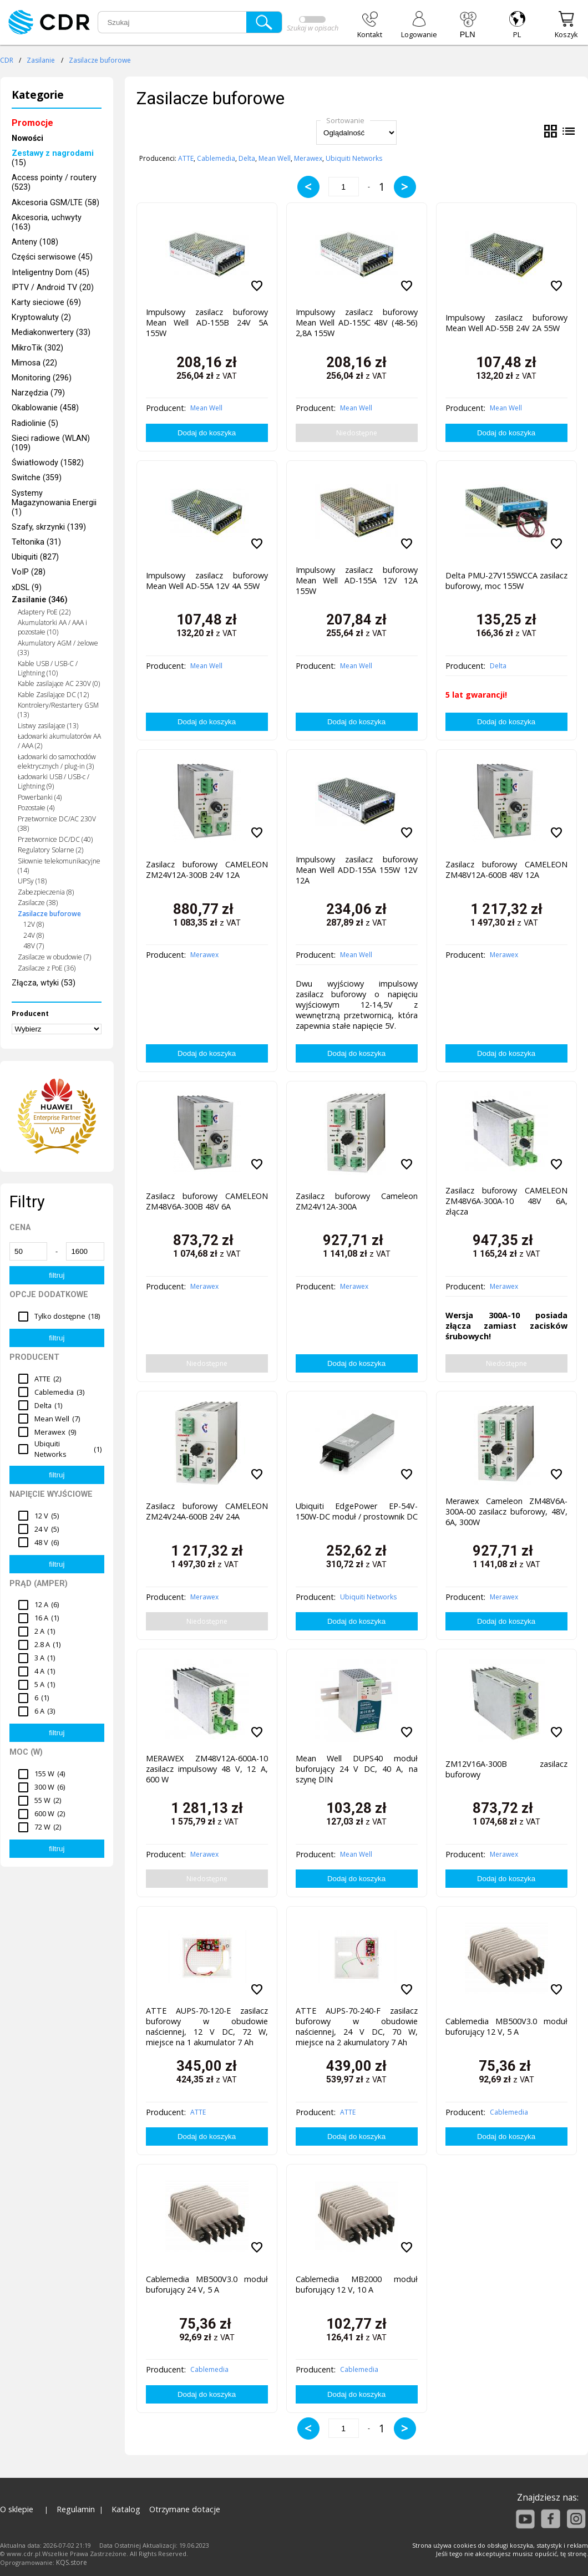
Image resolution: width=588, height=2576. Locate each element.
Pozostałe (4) (36, 807)
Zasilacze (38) (38, 902)
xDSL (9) (27, 587)
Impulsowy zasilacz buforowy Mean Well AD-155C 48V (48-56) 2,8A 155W (357, 322)
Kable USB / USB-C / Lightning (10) (48, 668)
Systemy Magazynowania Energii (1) (54, 503)
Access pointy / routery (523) (54, 182)
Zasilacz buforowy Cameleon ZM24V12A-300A (357, 1201)
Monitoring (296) (42, 378)
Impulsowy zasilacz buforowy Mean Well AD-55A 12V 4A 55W (207, 580)
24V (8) (33, 935)
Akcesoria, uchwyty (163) (47, 222)
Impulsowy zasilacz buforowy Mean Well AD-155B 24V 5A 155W (207, 322)
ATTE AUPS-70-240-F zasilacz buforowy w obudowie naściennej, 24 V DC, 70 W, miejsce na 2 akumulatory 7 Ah (357, 2024)
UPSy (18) (32, 881)
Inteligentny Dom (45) (50, 272)
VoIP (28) (28, 572)
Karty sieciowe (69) (46, 302)
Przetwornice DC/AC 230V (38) (57, 823)
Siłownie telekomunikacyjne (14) (59, 865)
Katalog (125, 2509)
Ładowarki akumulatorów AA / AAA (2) (59, 740)
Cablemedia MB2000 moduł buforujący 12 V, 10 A (357, 2284)
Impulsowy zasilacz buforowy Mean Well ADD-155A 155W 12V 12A (357, 870)
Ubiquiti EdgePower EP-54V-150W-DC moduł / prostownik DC (357, 1511)
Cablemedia (216, 158)
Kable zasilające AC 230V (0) (59, 683)
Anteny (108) (35, 242)
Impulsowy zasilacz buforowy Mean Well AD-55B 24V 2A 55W (506, 322)
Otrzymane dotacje (184, 2509)
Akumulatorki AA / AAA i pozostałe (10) (52, 627)
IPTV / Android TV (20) (53, 287)
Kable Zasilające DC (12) (53, 694)
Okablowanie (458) (45, 408)
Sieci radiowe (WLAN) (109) (51, 443)
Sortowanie (345, 120)
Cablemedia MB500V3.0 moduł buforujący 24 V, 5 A (207, 2284)
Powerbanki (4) (40, 797)
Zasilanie (41, 60)
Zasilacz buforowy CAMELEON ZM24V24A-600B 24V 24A (207, 1511)
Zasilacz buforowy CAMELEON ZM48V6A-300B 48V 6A (207, 1201)
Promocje (32, 123)
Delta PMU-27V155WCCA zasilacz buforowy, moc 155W (506, 580)
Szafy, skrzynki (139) (49, 527)
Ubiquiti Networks (354, 158)
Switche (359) (37, 477)
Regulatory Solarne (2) (50, 850)
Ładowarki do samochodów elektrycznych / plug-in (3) (57, 761)
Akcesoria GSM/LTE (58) (55, 202)
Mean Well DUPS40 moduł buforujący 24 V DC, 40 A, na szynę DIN (357, 1769)
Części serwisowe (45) (52, 257)
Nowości (27, 138)
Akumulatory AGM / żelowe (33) (58, 647)
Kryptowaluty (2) (41, 317)
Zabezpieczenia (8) (46, 892)
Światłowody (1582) (48, 463)
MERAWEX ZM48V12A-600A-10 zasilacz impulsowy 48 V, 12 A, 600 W (207, 1769)
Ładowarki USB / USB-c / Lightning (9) (53, 781)
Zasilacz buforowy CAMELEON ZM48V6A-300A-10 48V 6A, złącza (506, 1201)
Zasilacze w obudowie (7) (54, 957)
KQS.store (71, 2562)
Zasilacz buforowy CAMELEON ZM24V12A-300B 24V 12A (207, 869)
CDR (6, 60)
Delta (247, 158)
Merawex (308, 158)
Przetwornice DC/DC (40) (55, 839)
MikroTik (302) (37, 348)
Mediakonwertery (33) (51, 332)
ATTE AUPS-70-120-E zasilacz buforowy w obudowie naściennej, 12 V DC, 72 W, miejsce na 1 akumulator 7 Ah (207, 2024)
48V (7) (33, 946)
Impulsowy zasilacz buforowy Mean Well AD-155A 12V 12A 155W (357, 580)
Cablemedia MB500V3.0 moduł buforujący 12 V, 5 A (506, 2026)
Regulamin (76, 2509)
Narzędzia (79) (38, 393)
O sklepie (16, 2509)
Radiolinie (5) (35, 423)
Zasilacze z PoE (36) (46, 968)
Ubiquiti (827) (35, 557)
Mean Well (274, 158)
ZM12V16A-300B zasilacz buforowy (506, 1769)
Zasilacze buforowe (100, 60)
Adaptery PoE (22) (44, 612)
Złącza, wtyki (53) (43, 983)
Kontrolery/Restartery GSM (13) (58, 709)
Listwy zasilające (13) (48, 725)
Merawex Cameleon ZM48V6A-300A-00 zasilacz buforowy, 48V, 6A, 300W (506, 1511)
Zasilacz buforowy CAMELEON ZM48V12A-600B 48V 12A (506, 869)
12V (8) (33, 924)
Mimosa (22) (34, 363)
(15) (53, 158)
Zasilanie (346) (40, 599)
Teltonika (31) (36, 542)
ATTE (186, 158)
